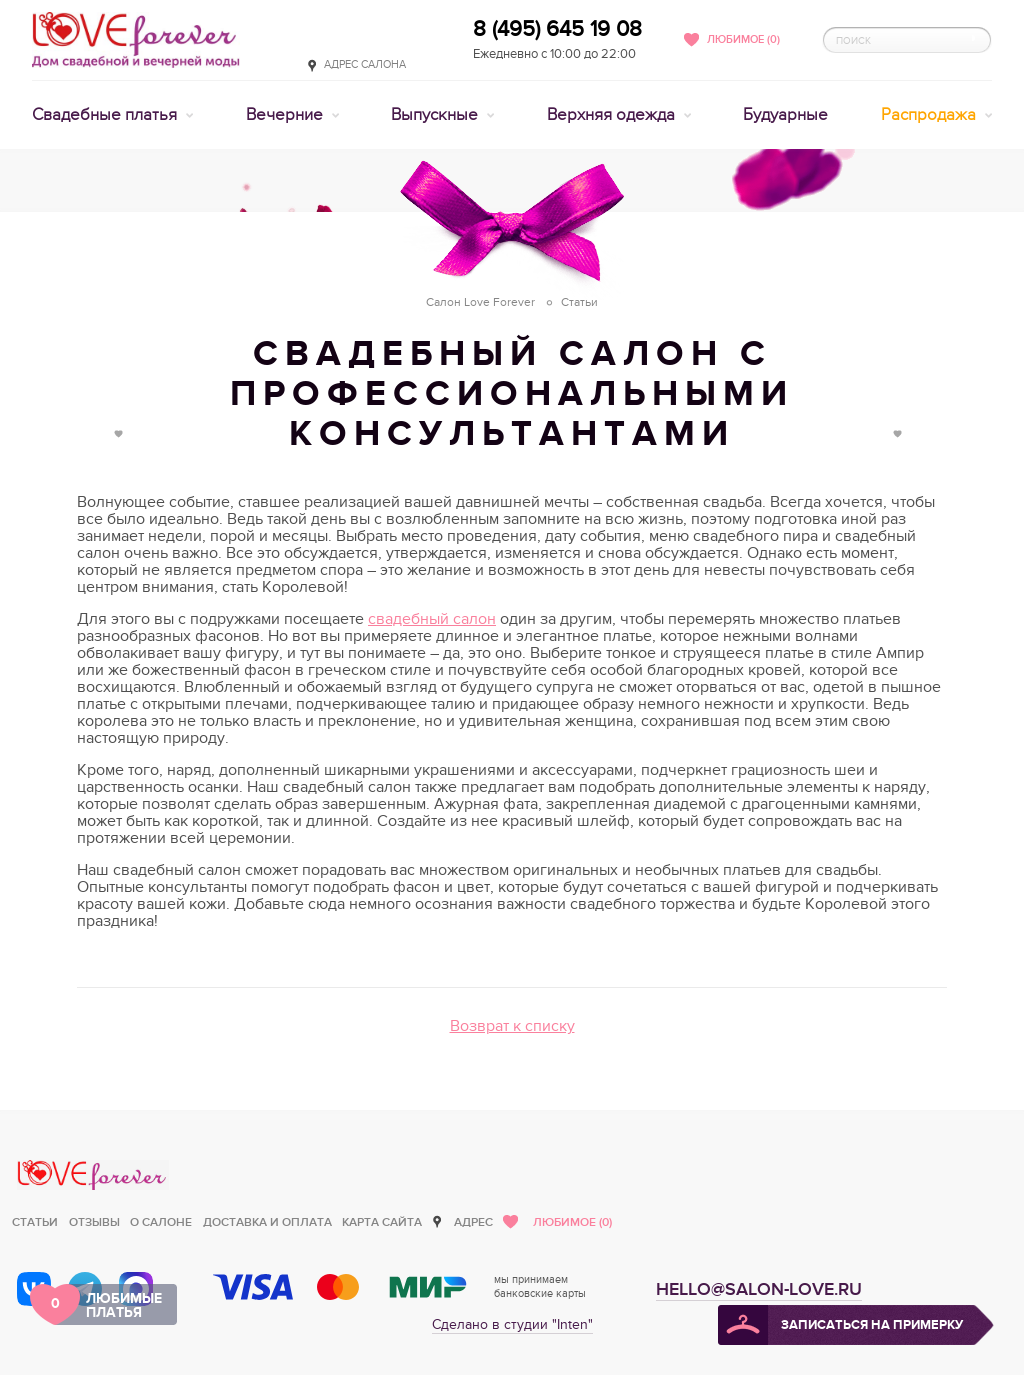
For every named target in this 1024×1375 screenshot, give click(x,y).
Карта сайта (382, 1222)
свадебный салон (432, 619)
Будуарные (785, 115)
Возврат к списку (512, 1026)
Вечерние (286, 115)
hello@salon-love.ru (759, 1289)
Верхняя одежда (613, 115)
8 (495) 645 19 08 (557, 29)
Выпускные (436, 115)
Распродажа (930, 115)
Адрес (473, 1222)
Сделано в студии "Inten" (512, 1324)
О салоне (161, 1222)
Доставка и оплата (267, 1222)
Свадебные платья (106, 115)
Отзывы (94, 1222)
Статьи (35, 1222)
